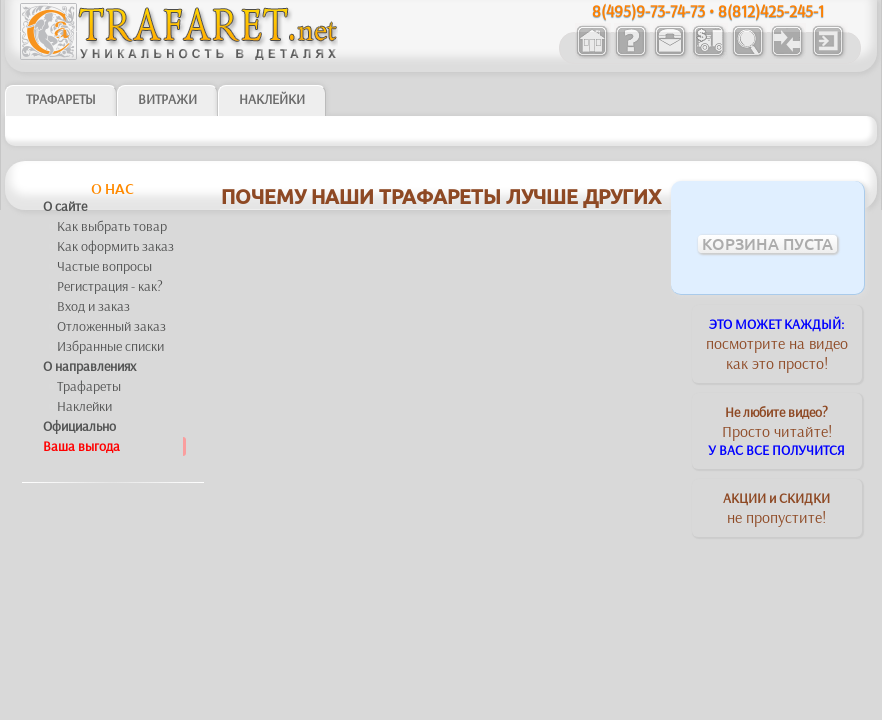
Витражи (167, 99)
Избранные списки (110, 346)
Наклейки (272, 99)
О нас (112, 189)
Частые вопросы (104, 266)
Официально (79, 426)
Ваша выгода (81, 446)
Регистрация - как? (110, 286)
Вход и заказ (93, 306)
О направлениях (89, 366)
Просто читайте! (776, 431)
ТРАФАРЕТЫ (61, 99)
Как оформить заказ (115, 246)
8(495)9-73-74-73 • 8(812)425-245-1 (708, 10)
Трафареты (89, 386)
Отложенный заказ (111, 326)
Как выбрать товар (112, 226)
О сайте (65, 206)
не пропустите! (776, 508)
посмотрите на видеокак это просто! (777, 344)
